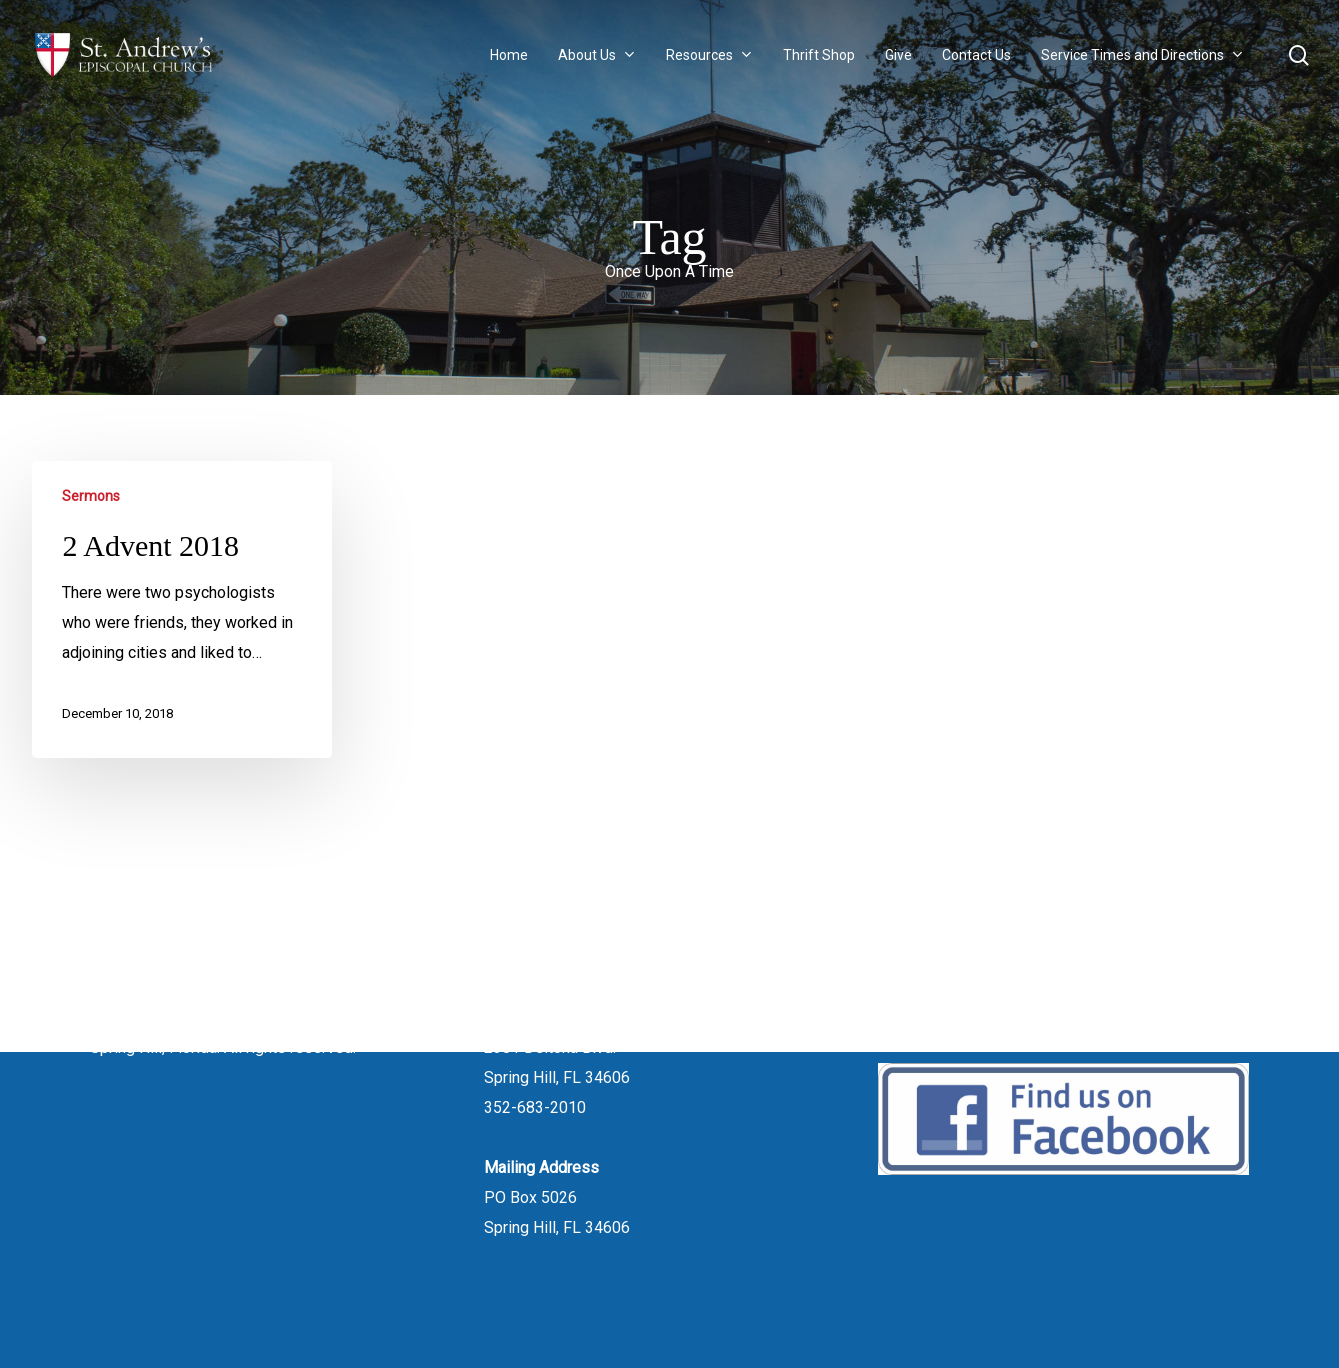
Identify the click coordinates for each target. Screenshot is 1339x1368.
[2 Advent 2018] (182, 609)
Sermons (91, 496)
